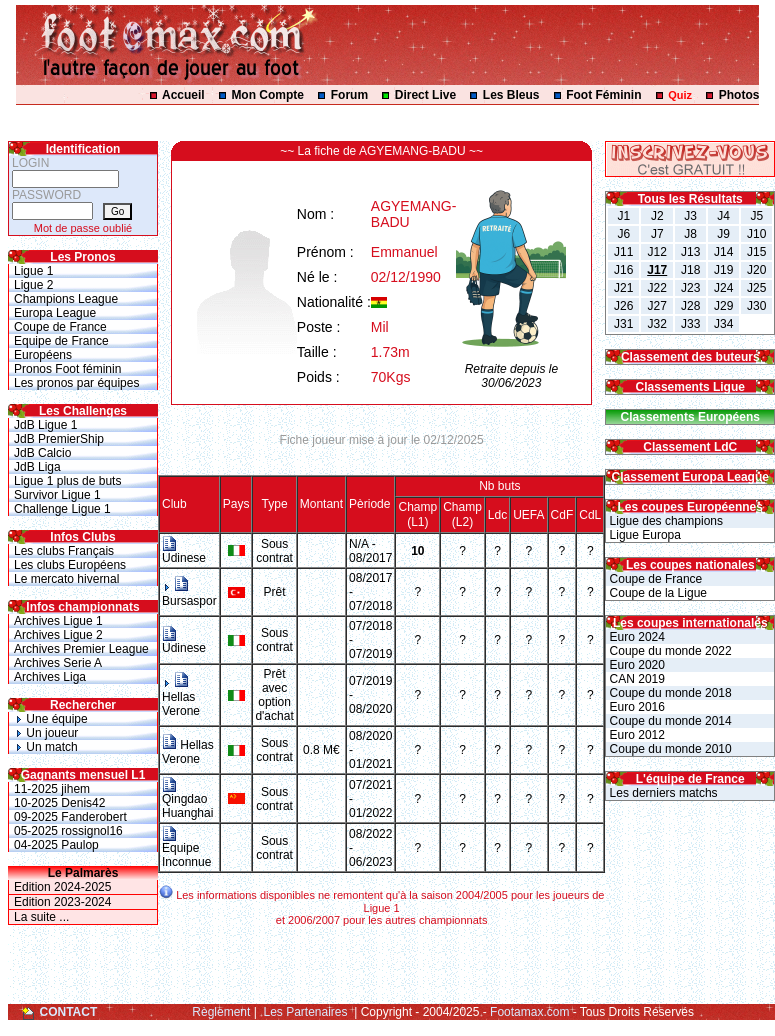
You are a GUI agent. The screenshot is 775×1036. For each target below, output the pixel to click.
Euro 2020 (635, 665)
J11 (623, 252)
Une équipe (51, 719)
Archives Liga (50, 677)
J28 (690, 306)
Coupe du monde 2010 (668, 749)
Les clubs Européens (70, 565)
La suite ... (41, 917)
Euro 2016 (635, 707)
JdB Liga (37, 467)
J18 (690, 270)
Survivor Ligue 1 (57, 495)
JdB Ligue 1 (45, 425)
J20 (756, 270)
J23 (690, 288)
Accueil (183, 95)
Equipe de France (61, 341)
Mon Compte (267, 95)
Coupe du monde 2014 (668, 721)
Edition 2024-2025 (62, 887)
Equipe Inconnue (186, 849)
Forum (349, 95)
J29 (723, 306)
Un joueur (46, 733)
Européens (43, 355)
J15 (756, 252)
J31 (623, 324)
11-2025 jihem (52, 789)
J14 (723, 252)
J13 (690, 252)
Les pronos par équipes (76, 383)
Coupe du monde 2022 (668, 651)
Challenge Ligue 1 (62, 509)
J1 (623, 216)
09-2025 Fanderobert (70, 817)
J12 (657, 252)
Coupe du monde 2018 (668, 693)
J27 (657, 306)
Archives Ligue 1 (58, 621)
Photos (739, 95)
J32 (657, 324)
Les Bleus (511, 95)
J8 (690, 234)
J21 (623, 288)
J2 (657, 216)
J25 (756, 288)
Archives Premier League (81, 649)
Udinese (184, 552)
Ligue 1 (33, 271)
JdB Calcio (42, 453)
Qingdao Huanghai (187, 800)
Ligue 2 (33, 285)
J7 (657, 234)
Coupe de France (60, 327)
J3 (690, 216)
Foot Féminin (603, 95)
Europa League (55, 313)
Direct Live (425, 95)
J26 (623, 306)
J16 (623, 270)
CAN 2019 (635, 679)
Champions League (66, 299)
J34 (723, 324)
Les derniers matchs (661, 793)
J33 (690, 324)
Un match (46, 747)
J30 (756, 306)
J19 (723, 270)
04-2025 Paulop (56, 845)
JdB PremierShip (59, 439)
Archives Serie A (58, 663)
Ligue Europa (643, 535)
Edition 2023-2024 (62, 902)
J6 (623, 234)
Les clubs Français (64, 551)
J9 (723, 234)
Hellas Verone (181, 697)
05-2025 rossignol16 (68, 831)
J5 (756, 216)
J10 (756, 234)
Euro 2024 (635, 637)
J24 (723, 288)
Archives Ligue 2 (58, 635)
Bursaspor (189, 594)
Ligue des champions (664, 521)
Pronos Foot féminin (67, 369)
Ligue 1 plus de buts (67, 481)
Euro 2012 (635, 735)
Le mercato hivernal (66, 579)
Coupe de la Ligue (656, 593)
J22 (657, 288)
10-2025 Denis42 (59, 803)
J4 (723, 216)
